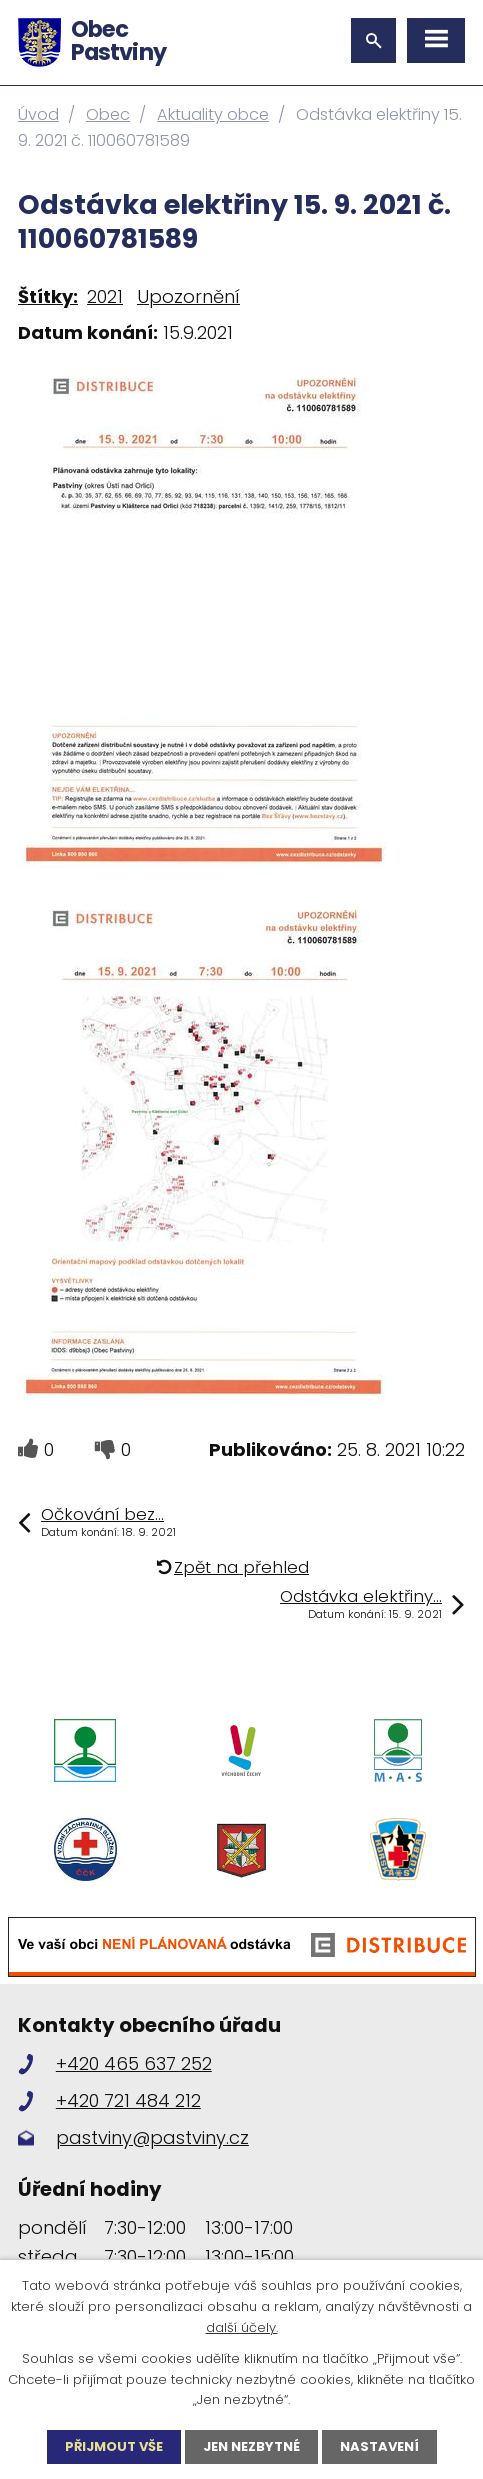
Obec (108, 114)
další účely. (242, 2327)
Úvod (38, 114)
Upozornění (188, 296)
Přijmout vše (114, 2446)
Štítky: (48, 296)
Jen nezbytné (251, 2446)
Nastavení (379, 2446)
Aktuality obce (213, 114)
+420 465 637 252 (134, 2063)
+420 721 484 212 (128, 2100)
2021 (105, 296)
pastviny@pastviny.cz (152, 2137)
